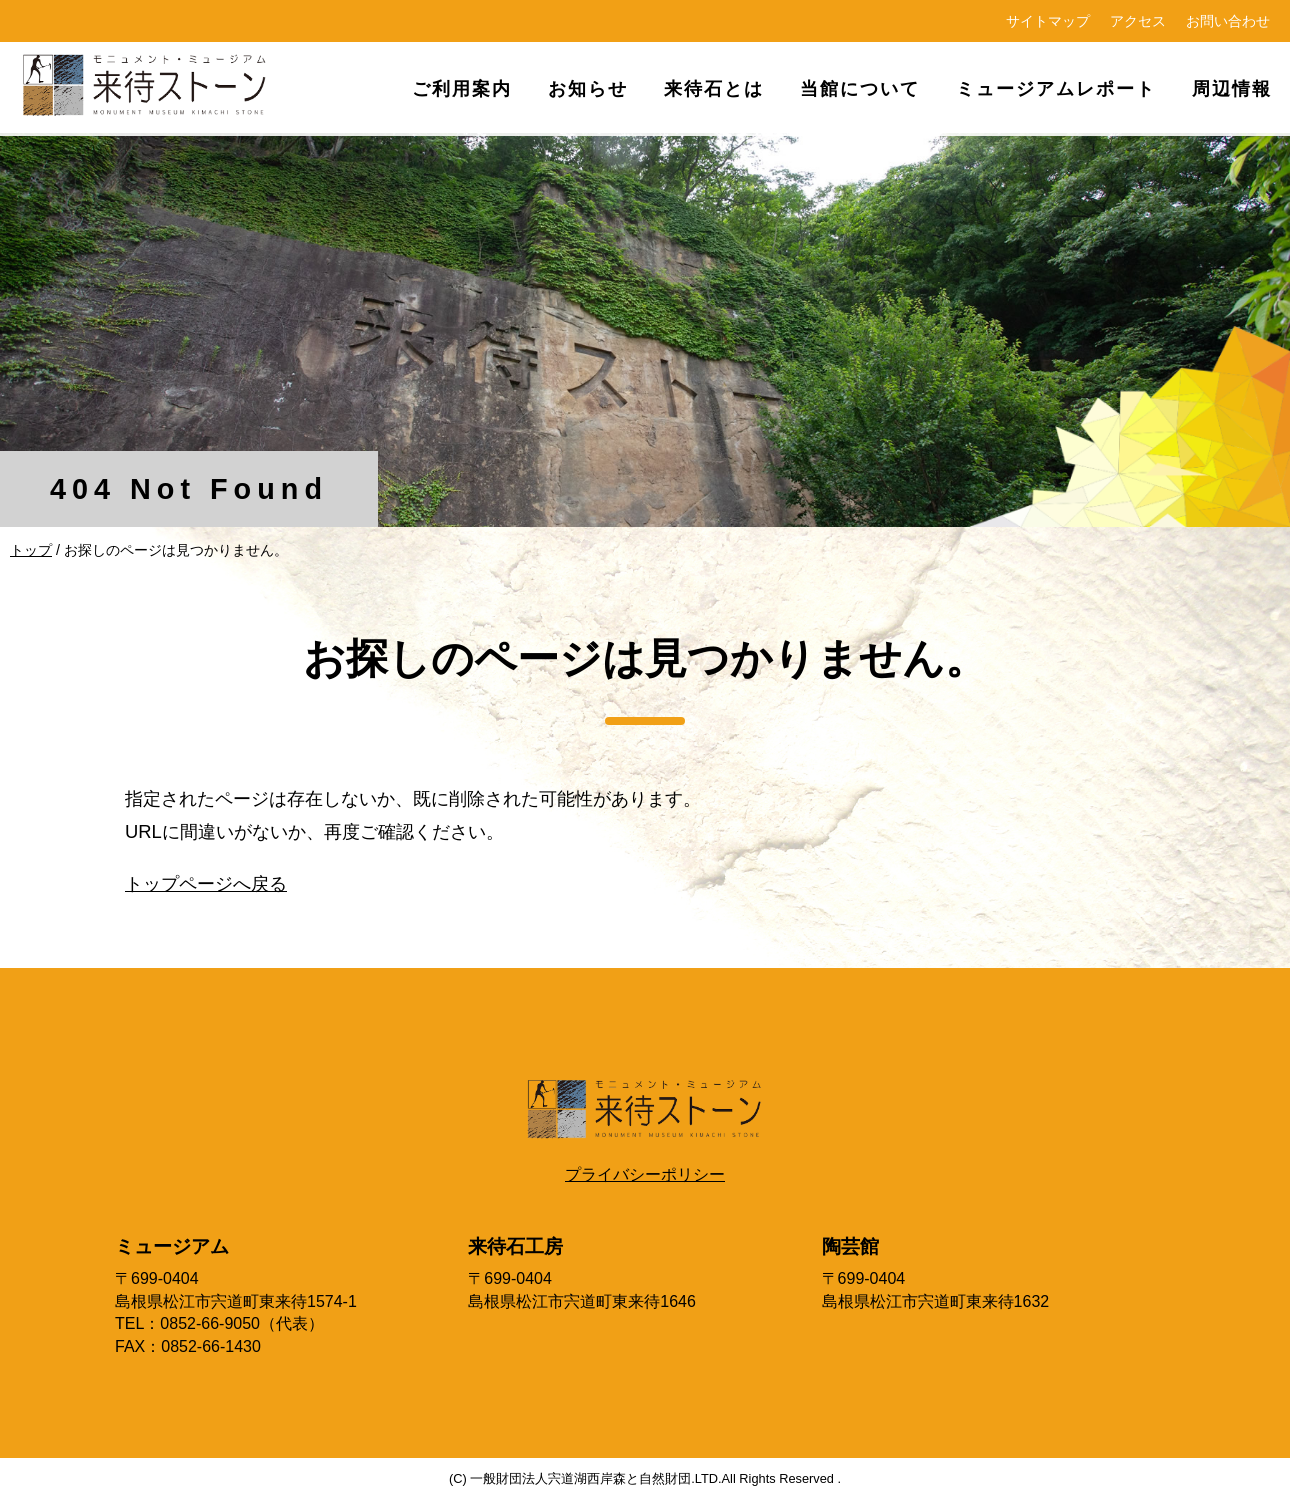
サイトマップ (1048, 21)
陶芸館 (850, 1246)
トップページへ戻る (206, 883)
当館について (860, 88)
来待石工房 (515, 1246)
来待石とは (714, 88)
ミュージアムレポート (1056, 88)
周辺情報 (1232, 88)
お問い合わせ (1228, 21)
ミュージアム (172, 1246)
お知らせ (588, 88)
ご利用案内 (462, 88)
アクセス (1138, 21)
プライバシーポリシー (645, 1174)
